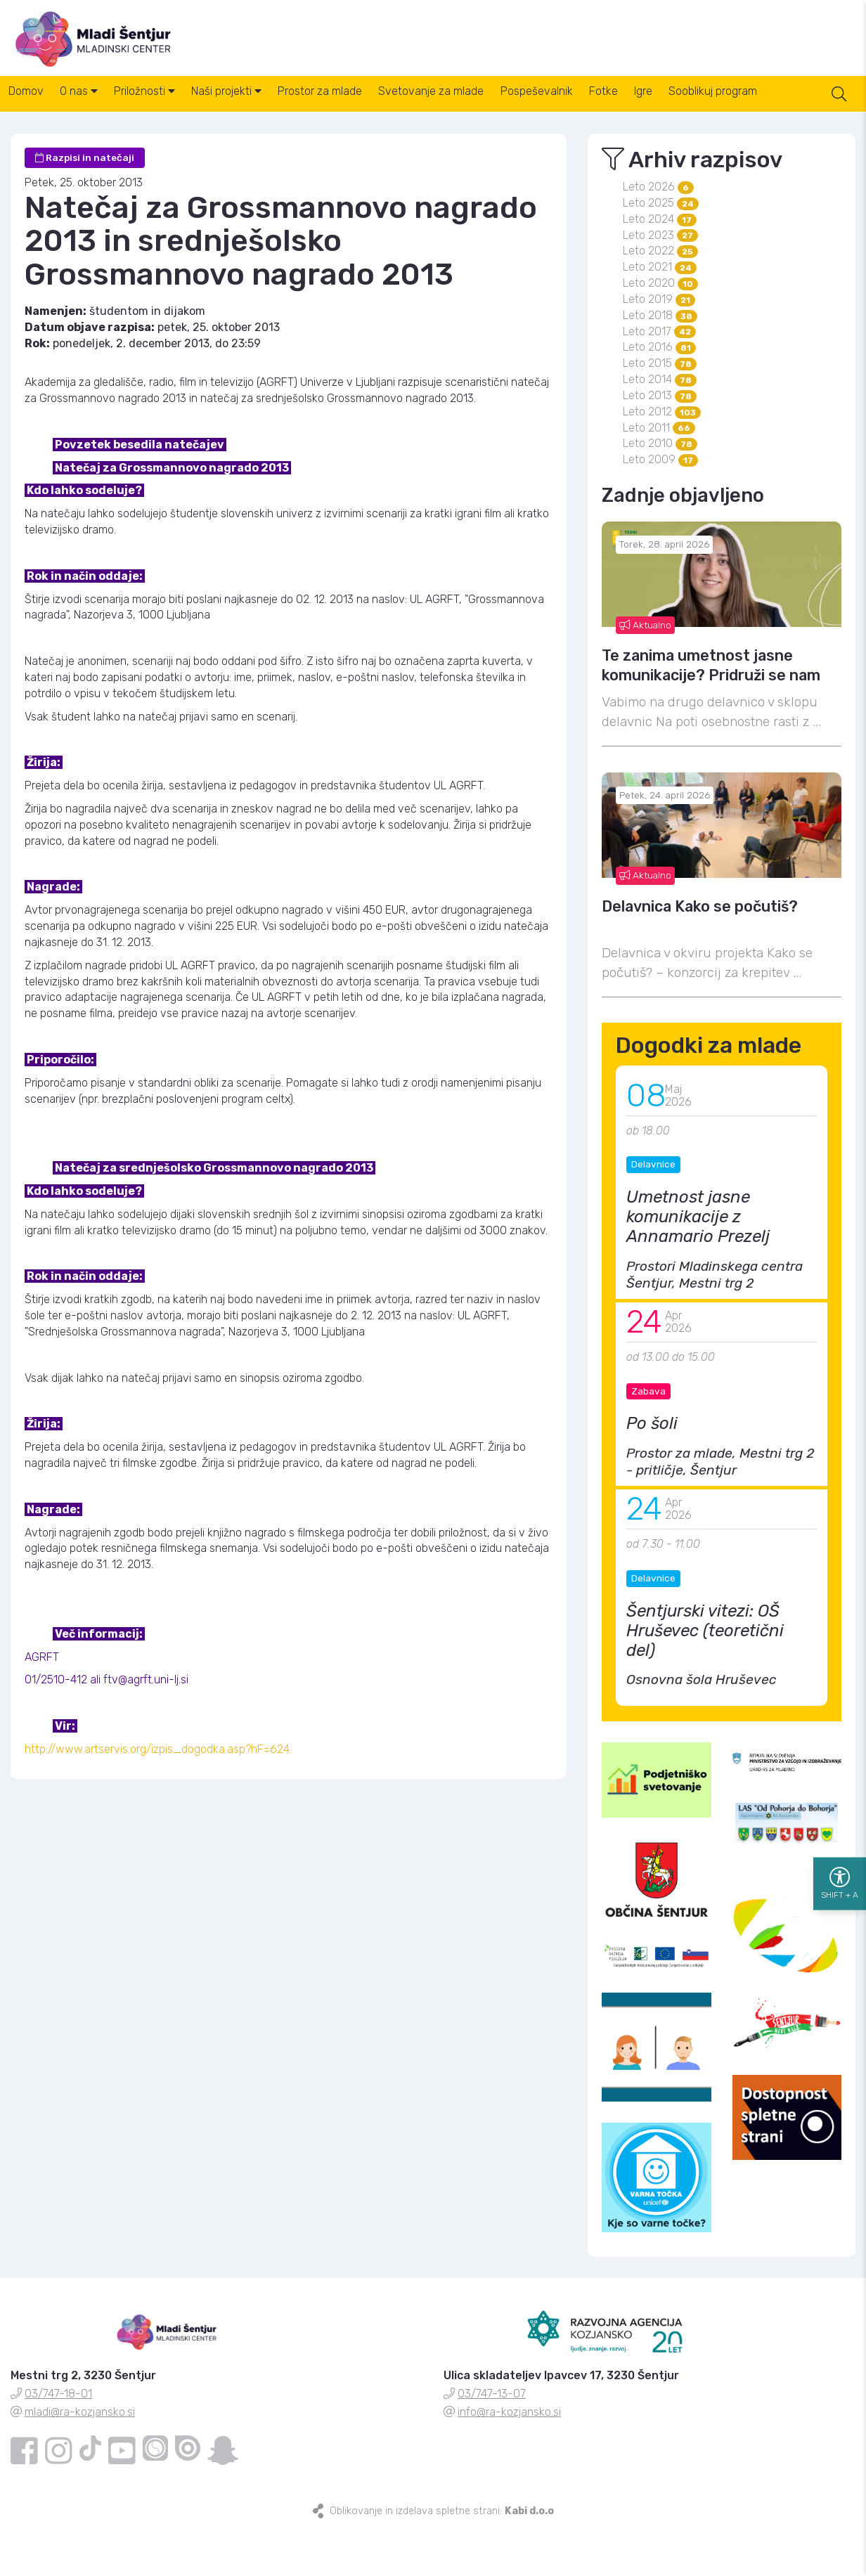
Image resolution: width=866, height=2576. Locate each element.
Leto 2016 (659, 393)
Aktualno (645, 671)
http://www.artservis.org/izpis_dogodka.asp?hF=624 (157, 1795)
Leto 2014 (660, 425)
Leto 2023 (660, 281)
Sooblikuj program (798, 105)
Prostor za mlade (360, 105)
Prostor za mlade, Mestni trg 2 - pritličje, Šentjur (720, 1508)
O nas (92, 105)
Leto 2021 (660, 313)
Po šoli (652, 1470)
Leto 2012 (662, 458)
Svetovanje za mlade (481, 105)
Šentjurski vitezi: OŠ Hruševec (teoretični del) (705, 1677)
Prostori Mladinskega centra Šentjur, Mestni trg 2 (714, 1321)
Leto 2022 (660, 297)
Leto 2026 (658, 233)
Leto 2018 (660, 361)
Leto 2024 (660, 265)
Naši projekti (258, 105)
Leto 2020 (660, 329)
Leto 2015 (660, 409)
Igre (720, 105)
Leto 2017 (659, 377)
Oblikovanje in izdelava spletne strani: (442, 2557)
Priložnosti (167, 105)
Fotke (671, 105)
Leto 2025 (661, 249)
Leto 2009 (660, 505)
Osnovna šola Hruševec (701, 1726)
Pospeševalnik (595, 105)
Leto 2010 (660, 490)
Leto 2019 (659, 345)
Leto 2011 (659, 474)
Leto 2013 (660, 441)
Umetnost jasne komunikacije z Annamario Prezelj (698, 1263)
